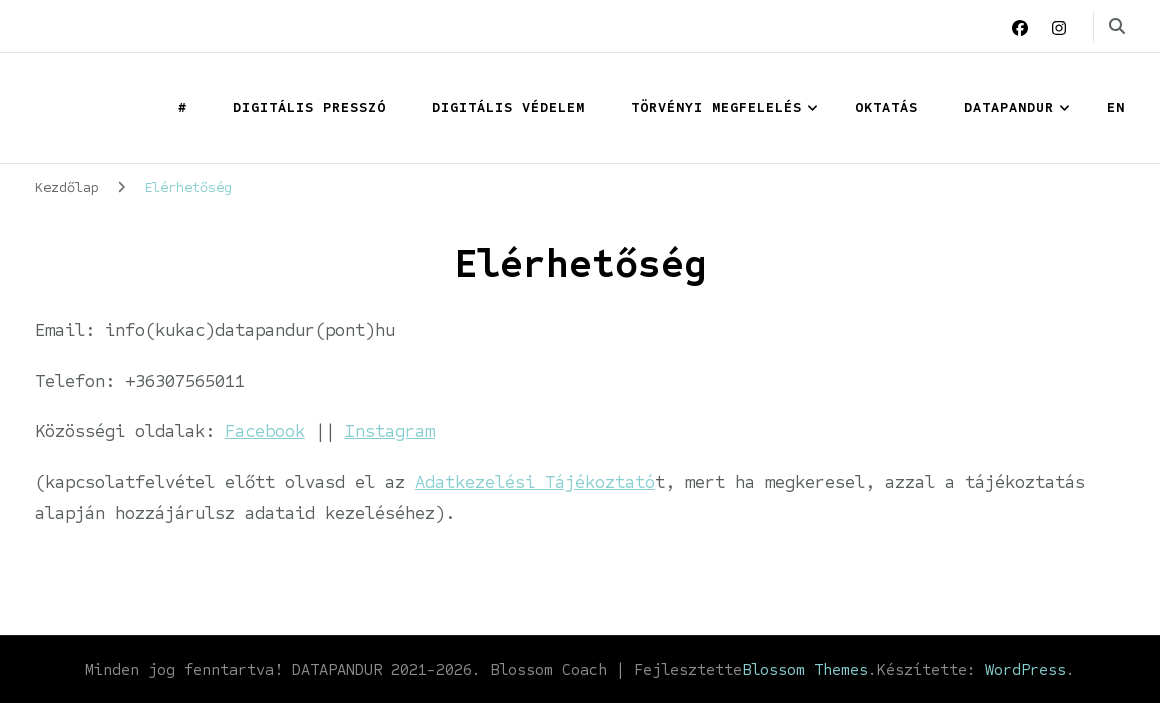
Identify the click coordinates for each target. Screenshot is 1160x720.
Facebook (265, 431)
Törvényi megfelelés (716, 107)
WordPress (1025, 669)
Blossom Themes (805, 669)
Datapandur (1009, 107)
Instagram (390, 431)
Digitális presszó (309, 107)
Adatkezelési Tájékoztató (535, 482)
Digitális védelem (508, 107)
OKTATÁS (886, 107)
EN (1116, 107)
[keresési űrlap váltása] (1117, 26)
